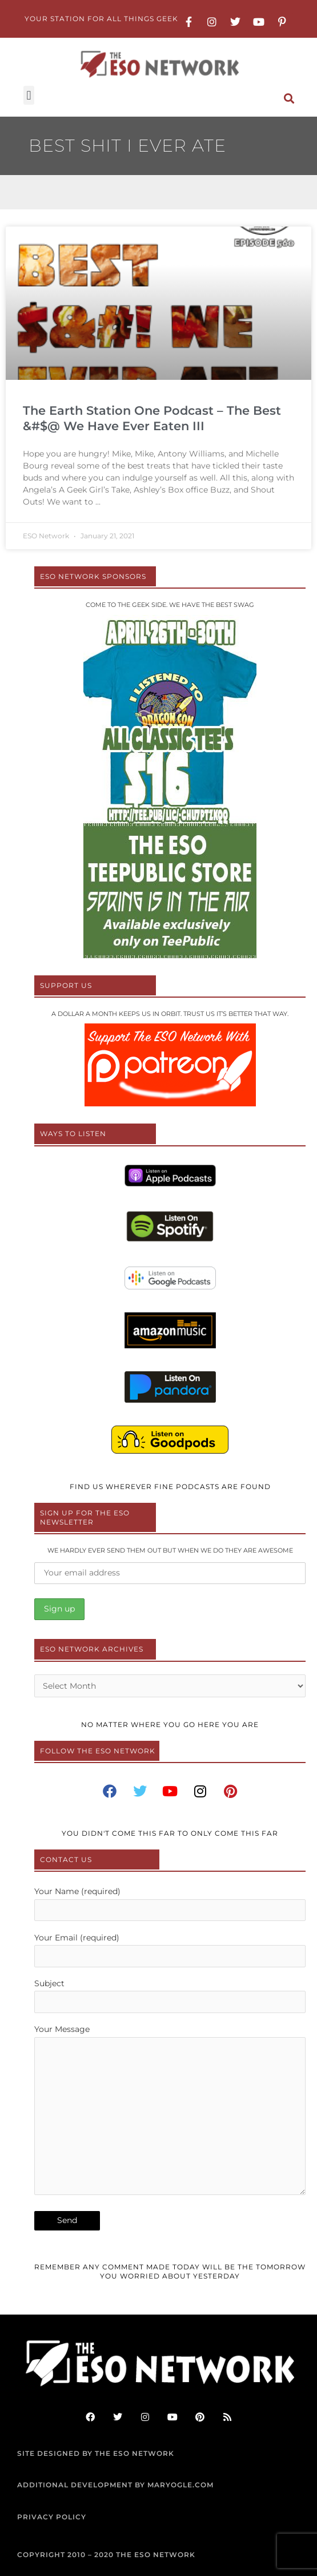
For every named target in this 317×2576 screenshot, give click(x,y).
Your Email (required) (170, 1950)
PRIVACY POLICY (51, 2517)
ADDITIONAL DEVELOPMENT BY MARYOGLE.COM (115, 2484)
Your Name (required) (170, 1904)
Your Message (170, 2112)
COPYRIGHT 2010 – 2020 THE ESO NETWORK (106, 2554)
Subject (170, 1996)
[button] (28, 95)
